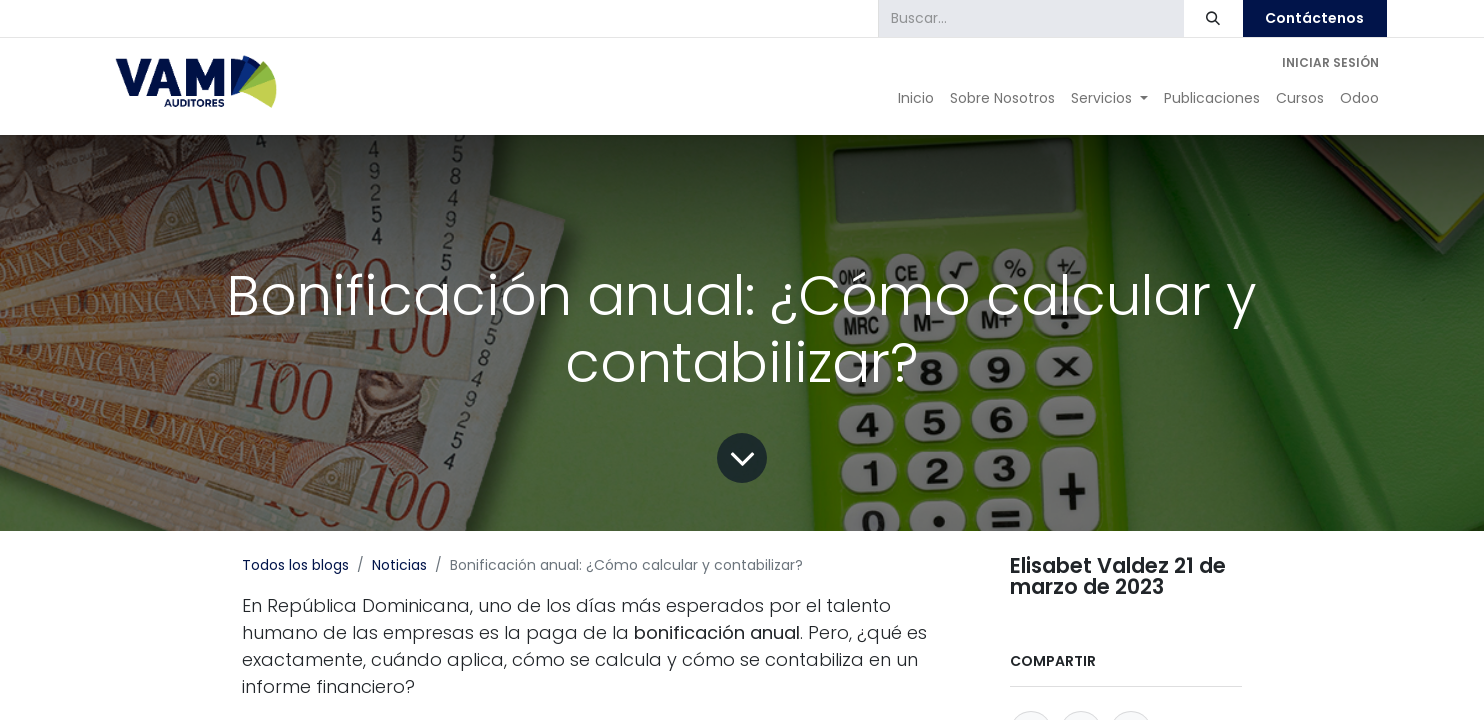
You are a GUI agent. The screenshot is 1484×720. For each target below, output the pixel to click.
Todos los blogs (295, 565)
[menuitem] (916, 98)
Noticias (399, 565)
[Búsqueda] (1213, 18)
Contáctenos (1314, 18)
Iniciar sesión (1330, 62)
